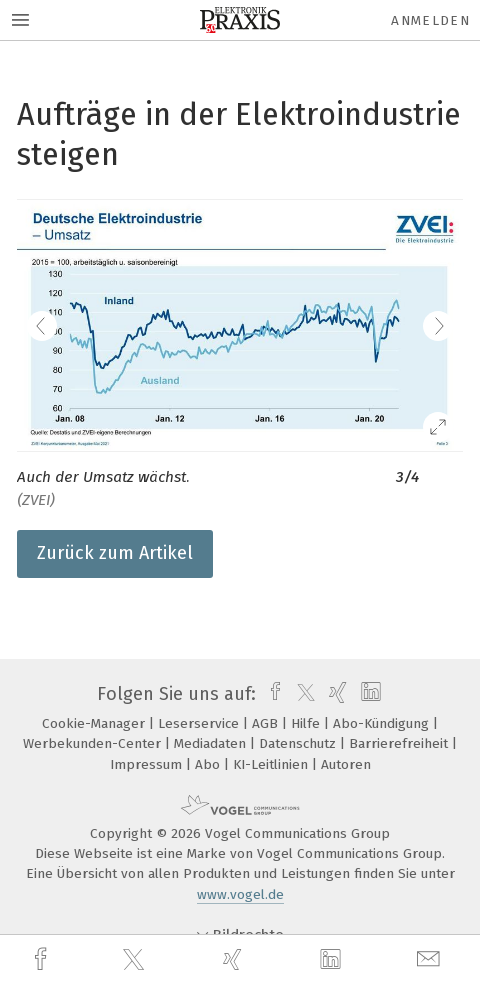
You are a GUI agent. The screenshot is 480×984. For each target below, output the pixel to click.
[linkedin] (333, 960)
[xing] (235, 959)
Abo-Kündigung (383, 723)
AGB (267, 723)
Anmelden (430, 20)
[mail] (431, 959)
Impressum (148, 764)
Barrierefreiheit (400, 743)
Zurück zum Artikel (115, 553)
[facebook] (43, 959)
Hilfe (307, 723)
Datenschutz (299, 743)
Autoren (346, 764)
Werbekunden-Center (94, 743)
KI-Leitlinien (272, 764)
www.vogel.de (240, 894)
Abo (209, 764)
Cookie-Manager (95, 723)
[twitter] (136, 960)
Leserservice (200, 723)
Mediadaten (212, 743)
